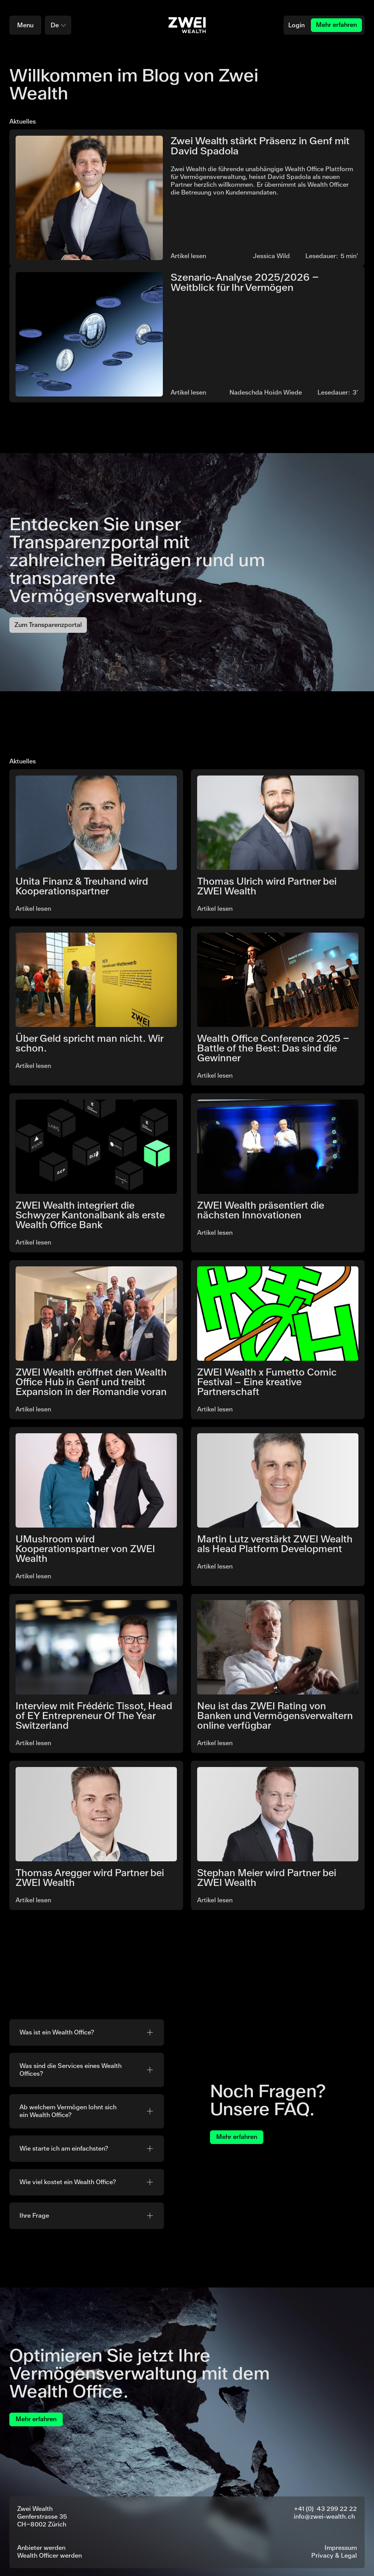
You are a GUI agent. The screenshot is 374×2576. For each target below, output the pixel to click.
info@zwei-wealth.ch (324, 2516)
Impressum (341, 2547)
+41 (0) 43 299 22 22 (325, 2508)
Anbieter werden (41, 2547)
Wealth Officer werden (49, 2555)
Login (296, 25)
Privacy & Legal (334, 2555)
